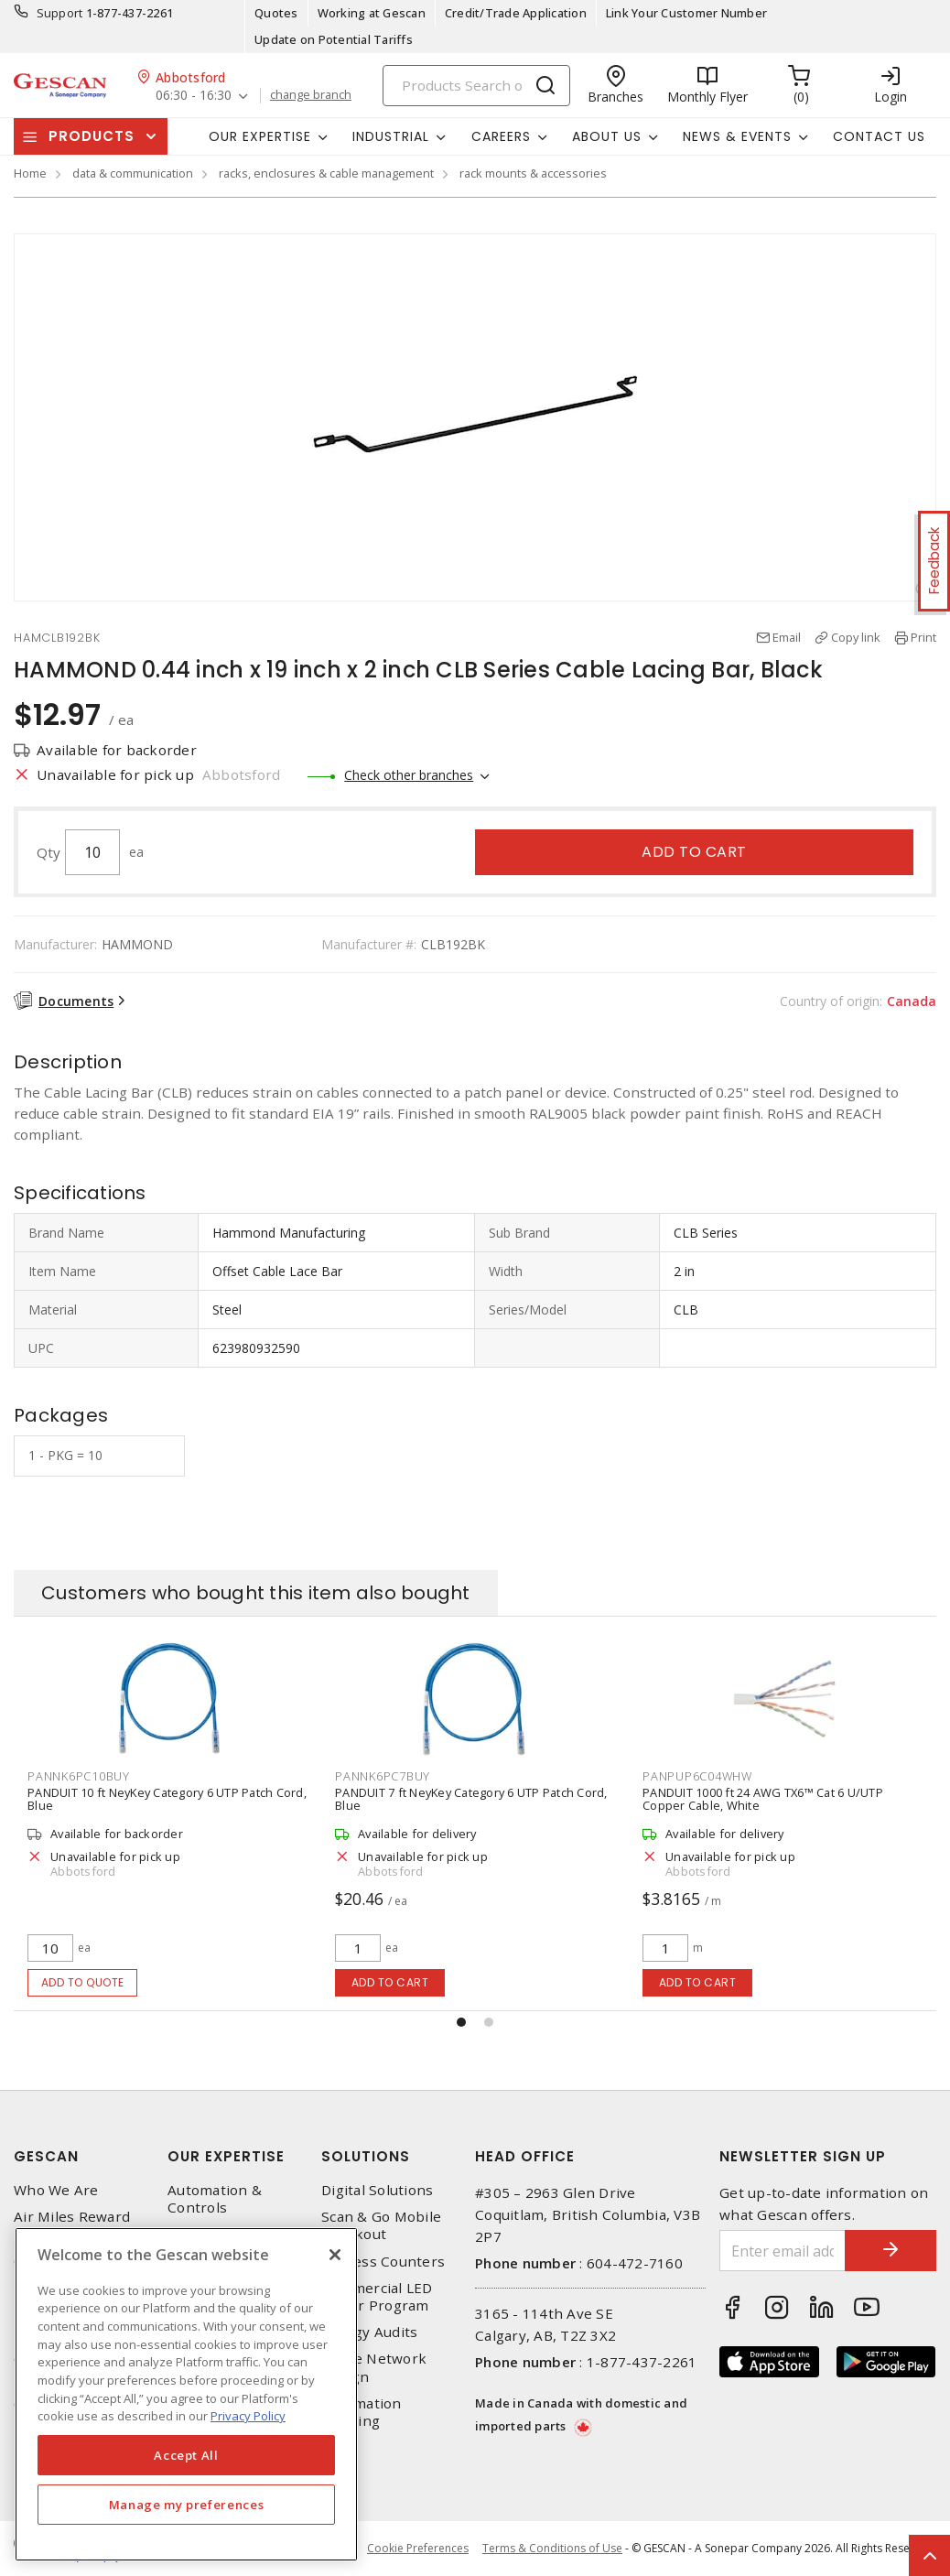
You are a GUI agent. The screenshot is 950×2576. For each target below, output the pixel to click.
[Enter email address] (782, 2250)
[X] (335, 2255)
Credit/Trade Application (516, 13)
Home (30, 173)
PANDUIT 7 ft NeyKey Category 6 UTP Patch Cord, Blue (471, 1798)
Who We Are (56, 2190)
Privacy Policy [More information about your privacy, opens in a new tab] (248, 2416)
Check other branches (408, 775)
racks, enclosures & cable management (326, 173)
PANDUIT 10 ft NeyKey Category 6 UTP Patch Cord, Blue (167, 1798)
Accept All (186, 2455)
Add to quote (82, 1982)
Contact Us (879, 136)
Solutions (365, 2156)
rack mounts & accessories (533, 173)
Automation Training (361, 2412)
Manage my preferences (186, 2504)
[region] (186, 2394)
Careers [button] (501, 136)
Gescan (46, 2156)
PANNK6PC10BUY (78, 1776)
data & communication (132, 173)
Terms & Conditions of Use (552, 2548)
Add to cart (694, 851)
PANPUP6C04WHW (697, 1776)
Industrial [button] (390, 136)
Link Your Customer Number (686, 13)
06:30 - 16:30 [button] (194, 95)
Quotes (276, 13)
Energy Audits (369, 2332)
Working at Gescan (372, 13)
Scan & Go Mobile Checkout (381, 2225)
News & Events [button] (737, 136)
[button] (461, 2022)
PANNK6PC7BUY (382, 1776)
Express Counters (383, 2261)
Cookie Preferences (418, 2548)
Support (60, 13)
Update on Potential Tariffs (333, 39)
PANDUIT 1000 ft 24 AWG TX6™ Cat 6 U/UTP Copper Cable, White (762, 1798)
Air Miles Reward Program (72, 2225)
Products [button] (92, 136)
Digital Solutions (377, 2190)
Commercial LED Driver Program (377, 2296)
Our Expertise (226, 2156)
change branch (310, 95)
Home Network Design (373, 2367)
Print (923, 637)
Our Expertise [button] (260, 136)
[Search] (476, 85)
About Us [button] (607, 136)
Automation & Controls (214, 2198)
